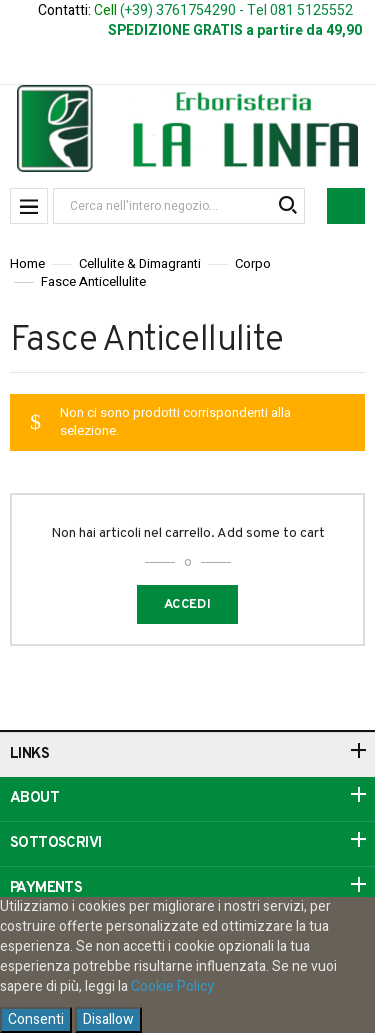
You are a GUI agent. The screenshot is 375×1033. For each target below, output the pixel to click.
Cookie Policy (172, 986)
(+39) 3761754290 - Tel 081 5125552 (236, 10)
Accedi (187, 605)
